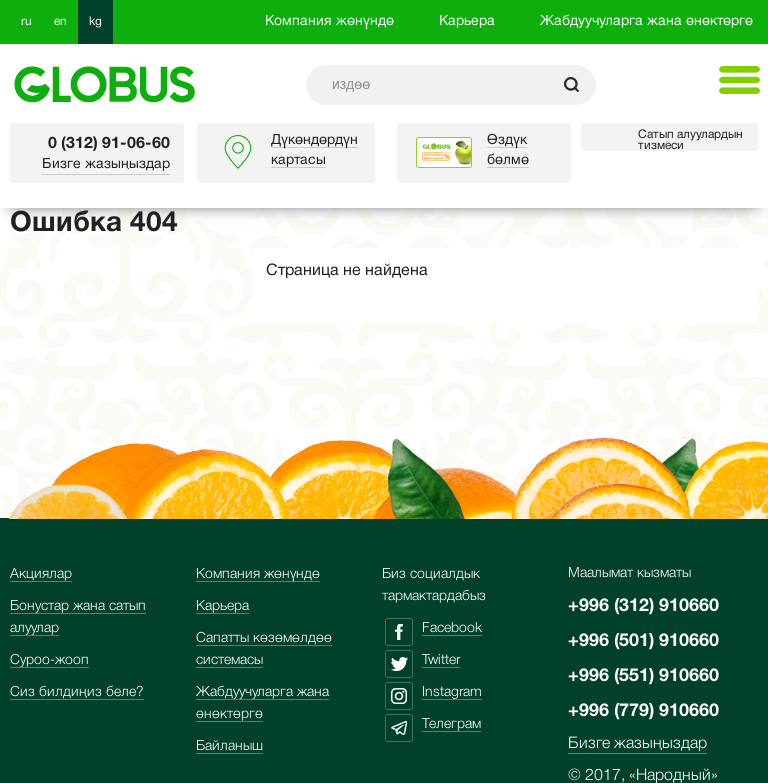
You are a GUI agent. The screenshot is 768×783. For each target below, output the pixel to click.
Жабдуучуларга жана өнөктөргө (646, 21)
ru (26, 21)
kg (95, 21)
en (60, 21)
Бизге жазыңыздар (106, 164)
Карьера (467, 21)
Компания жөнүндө (329, 21)
